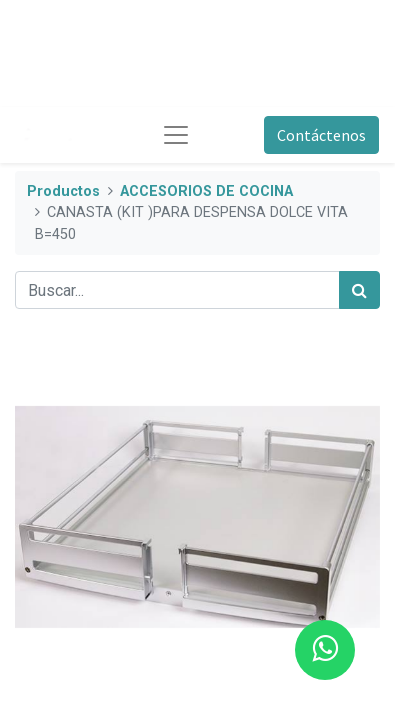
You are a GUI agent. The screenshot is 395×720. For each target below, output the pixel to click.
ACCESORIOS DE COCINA (206, 191)
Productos (63, 191)
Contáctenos (321, 135)
